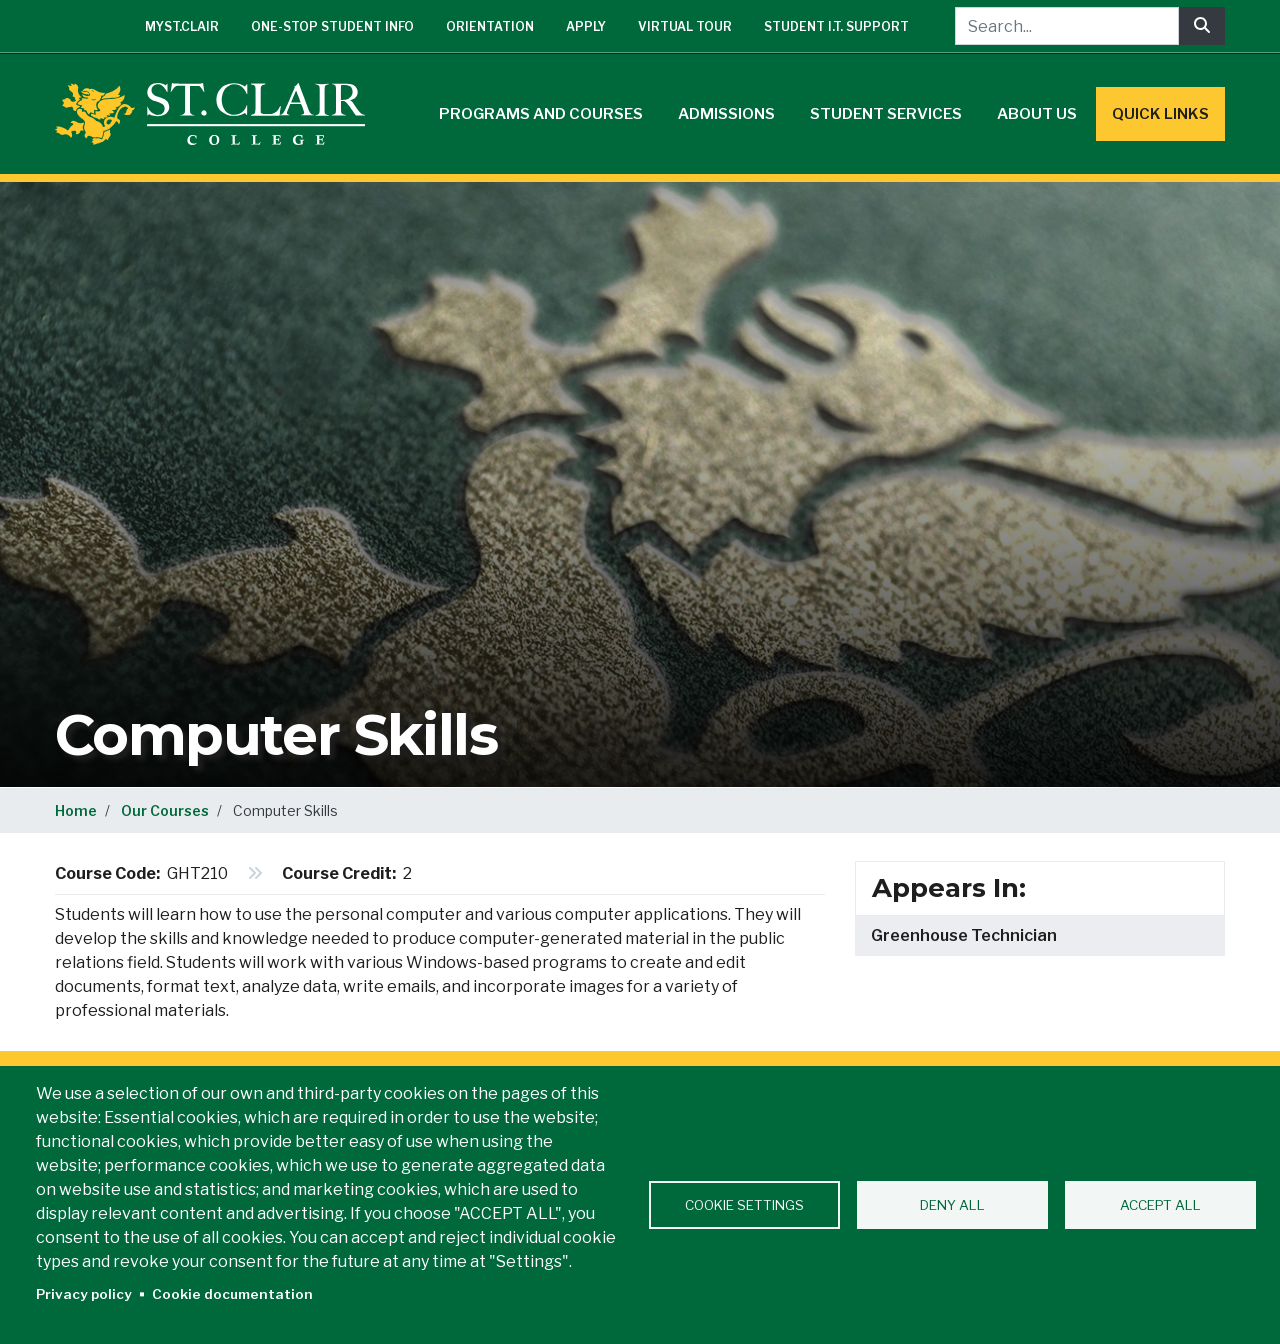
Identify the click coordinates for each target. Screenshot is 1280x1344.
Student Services (886, 114)
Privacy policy (84, 1294)
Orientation (490, 26)
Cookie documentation (232, 1294)
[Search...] (1067, 26)
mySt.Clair (182, 26)
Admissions (726, 114)
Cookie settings (744, 1205)
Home (76, 810)
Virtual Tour (685, 26)
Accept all (1160, 1205)
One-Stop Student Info (332, 26)
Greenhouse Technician (964, 935)
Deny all (952, 1205)
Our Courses (165, 810)
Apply (586, 26)
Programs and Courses (541, 114)
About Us (1037, 114)
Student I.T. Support (836, 26)
